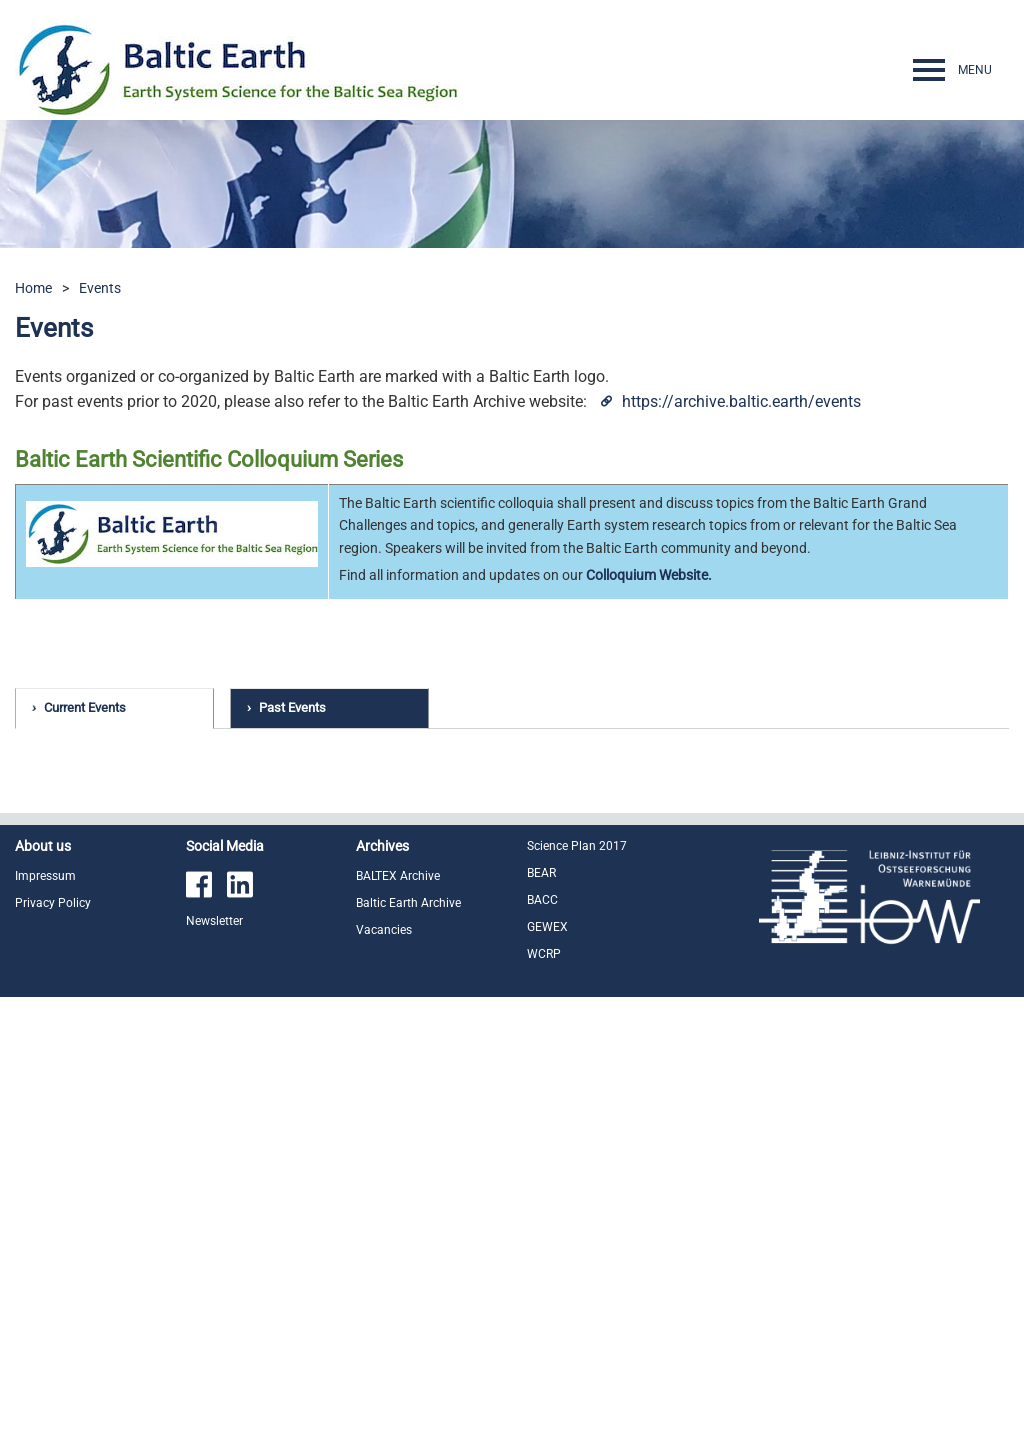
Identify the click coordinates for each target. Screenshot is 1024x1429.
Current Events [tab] (85, 707)
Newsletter (214, 1353)
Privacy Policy (53, 1335)
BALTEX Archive (398, 1308)
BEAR (541, 1305)
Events (100, 288)
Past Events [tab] (292, 707)
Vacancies (384, 1362)
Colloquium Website (647, 575)
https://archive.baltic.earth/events (741, 401)
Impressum (45, 1308)
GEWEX (547, 1359)
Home (33, 288)
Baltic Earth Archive (408, 1335)
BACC (542, 1332)
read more (878, 920)
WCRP (544, 1386)
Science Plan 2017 (577, 1278)
